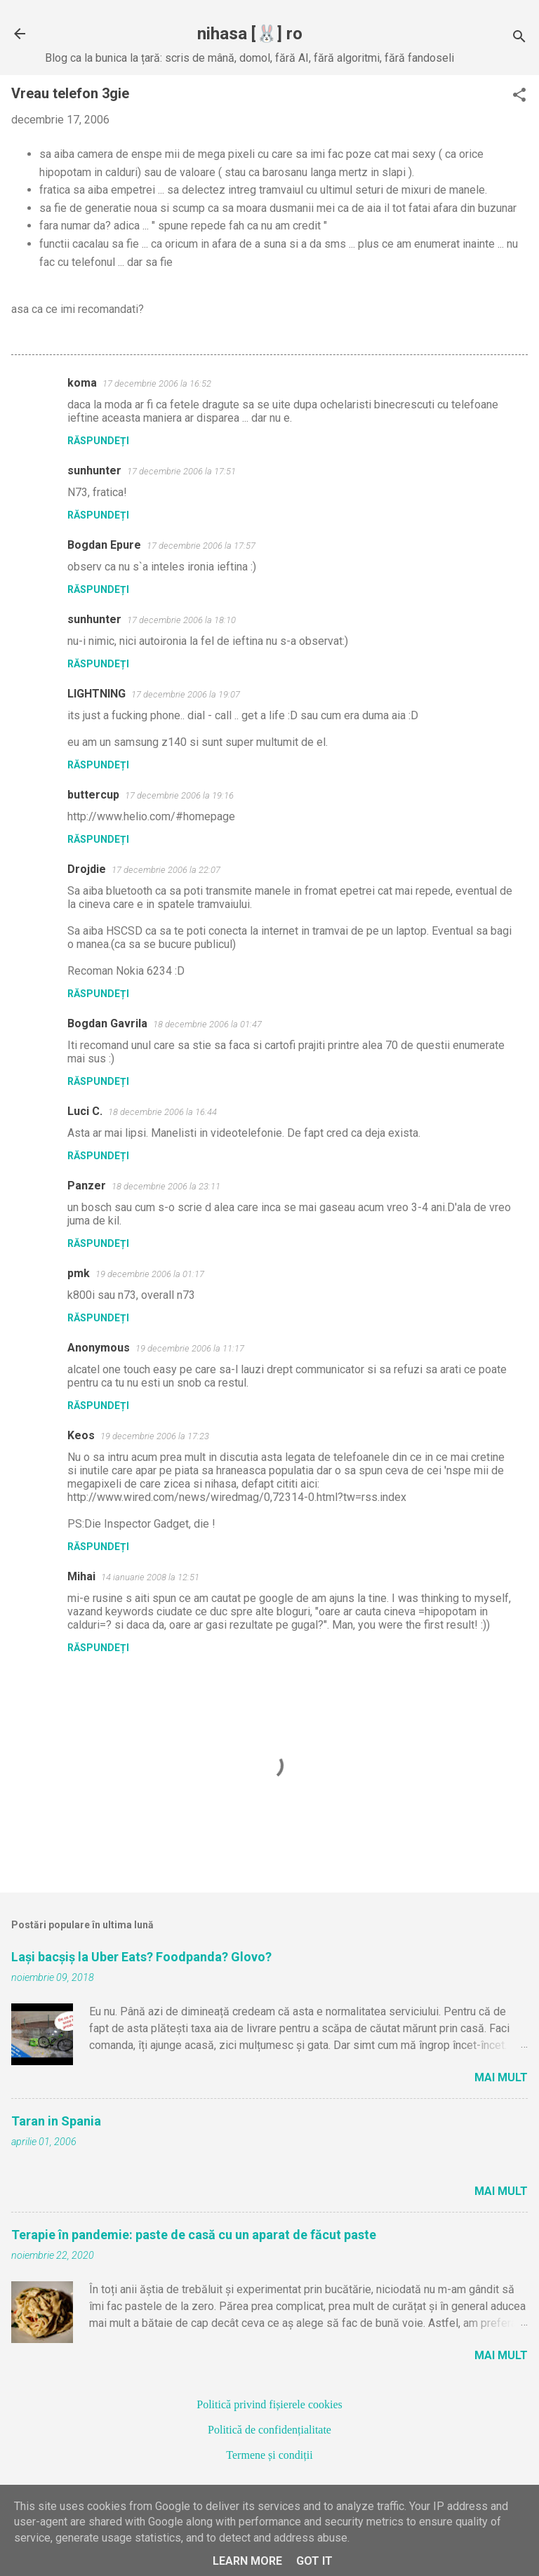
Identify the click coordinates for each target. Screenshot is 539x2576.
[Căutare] (519, 38)
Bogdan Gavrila (107, 1023)
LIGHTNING (96, 693)
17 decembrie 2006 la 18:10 (181, 620)
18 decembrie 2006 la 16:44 (162, 1112)
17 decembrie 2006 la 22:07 (166, 870)
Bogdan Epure (104, 545)
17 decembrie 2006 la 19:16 (179, 795)
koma (82, 382)
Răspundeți (98, 440)
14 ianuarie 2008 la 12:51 (150, 1577)
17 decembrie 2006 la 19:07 (185, 694)
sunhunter (94, 470)
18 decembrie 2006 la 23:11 (166, 1186)
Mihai (81, 1576)
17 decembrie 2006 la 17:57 (201, 545)
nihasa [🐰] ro (249, 34)
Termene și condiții (269, 2455)
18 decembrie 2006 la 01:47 (207, 1024)
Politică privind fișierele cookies (269, 2404)
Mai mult (501, 2077)
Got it (314, 2561)
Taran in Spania (56, 2121)
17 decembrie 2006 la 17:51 (181, 471)
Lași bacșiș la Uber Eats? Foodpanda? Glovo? (141, 1956)
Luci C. (84, 1111)
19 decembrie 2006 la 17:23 (154, 1436)
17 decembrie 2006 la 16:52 (156, 383)
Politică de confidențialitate (269, 2430)
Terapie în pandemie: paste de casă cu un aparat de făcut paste (193, 2234)
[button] (519, 96)
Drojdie (86, 869)
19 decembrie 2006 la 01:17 (149, 1274)
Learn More (247, 2561)
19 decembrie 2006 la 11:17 (189, 1348)
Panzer (86, 1185)
